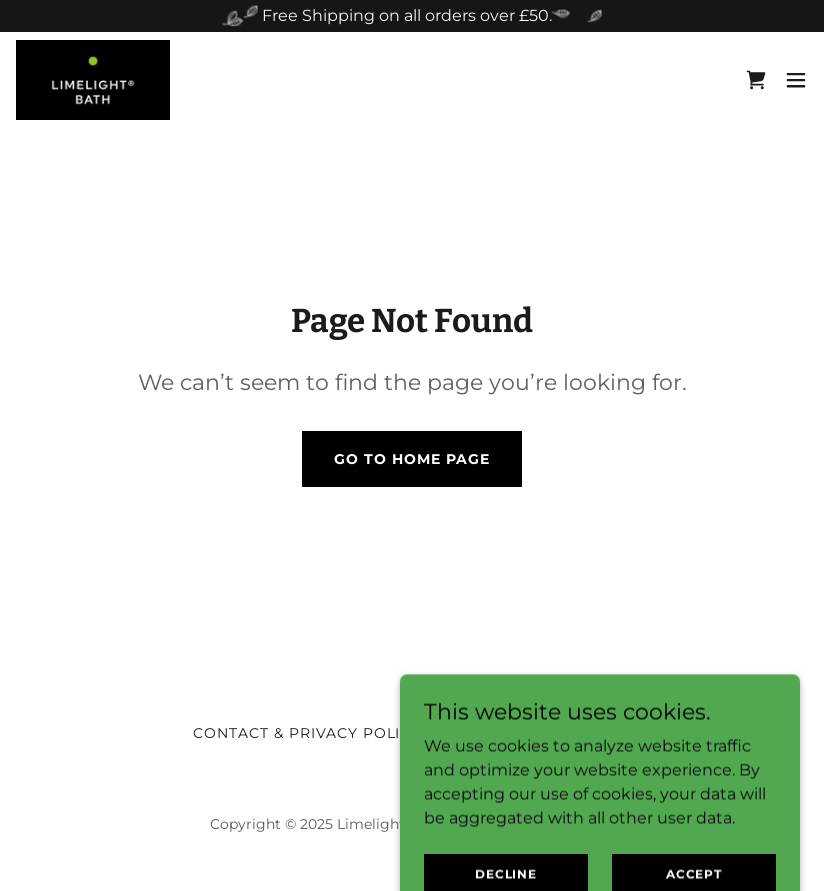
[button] (796, 80)
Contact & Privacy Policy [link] (307, 733)
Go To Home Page (412, 459)
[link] (93, 80)
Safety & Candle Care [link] (534, 733)
